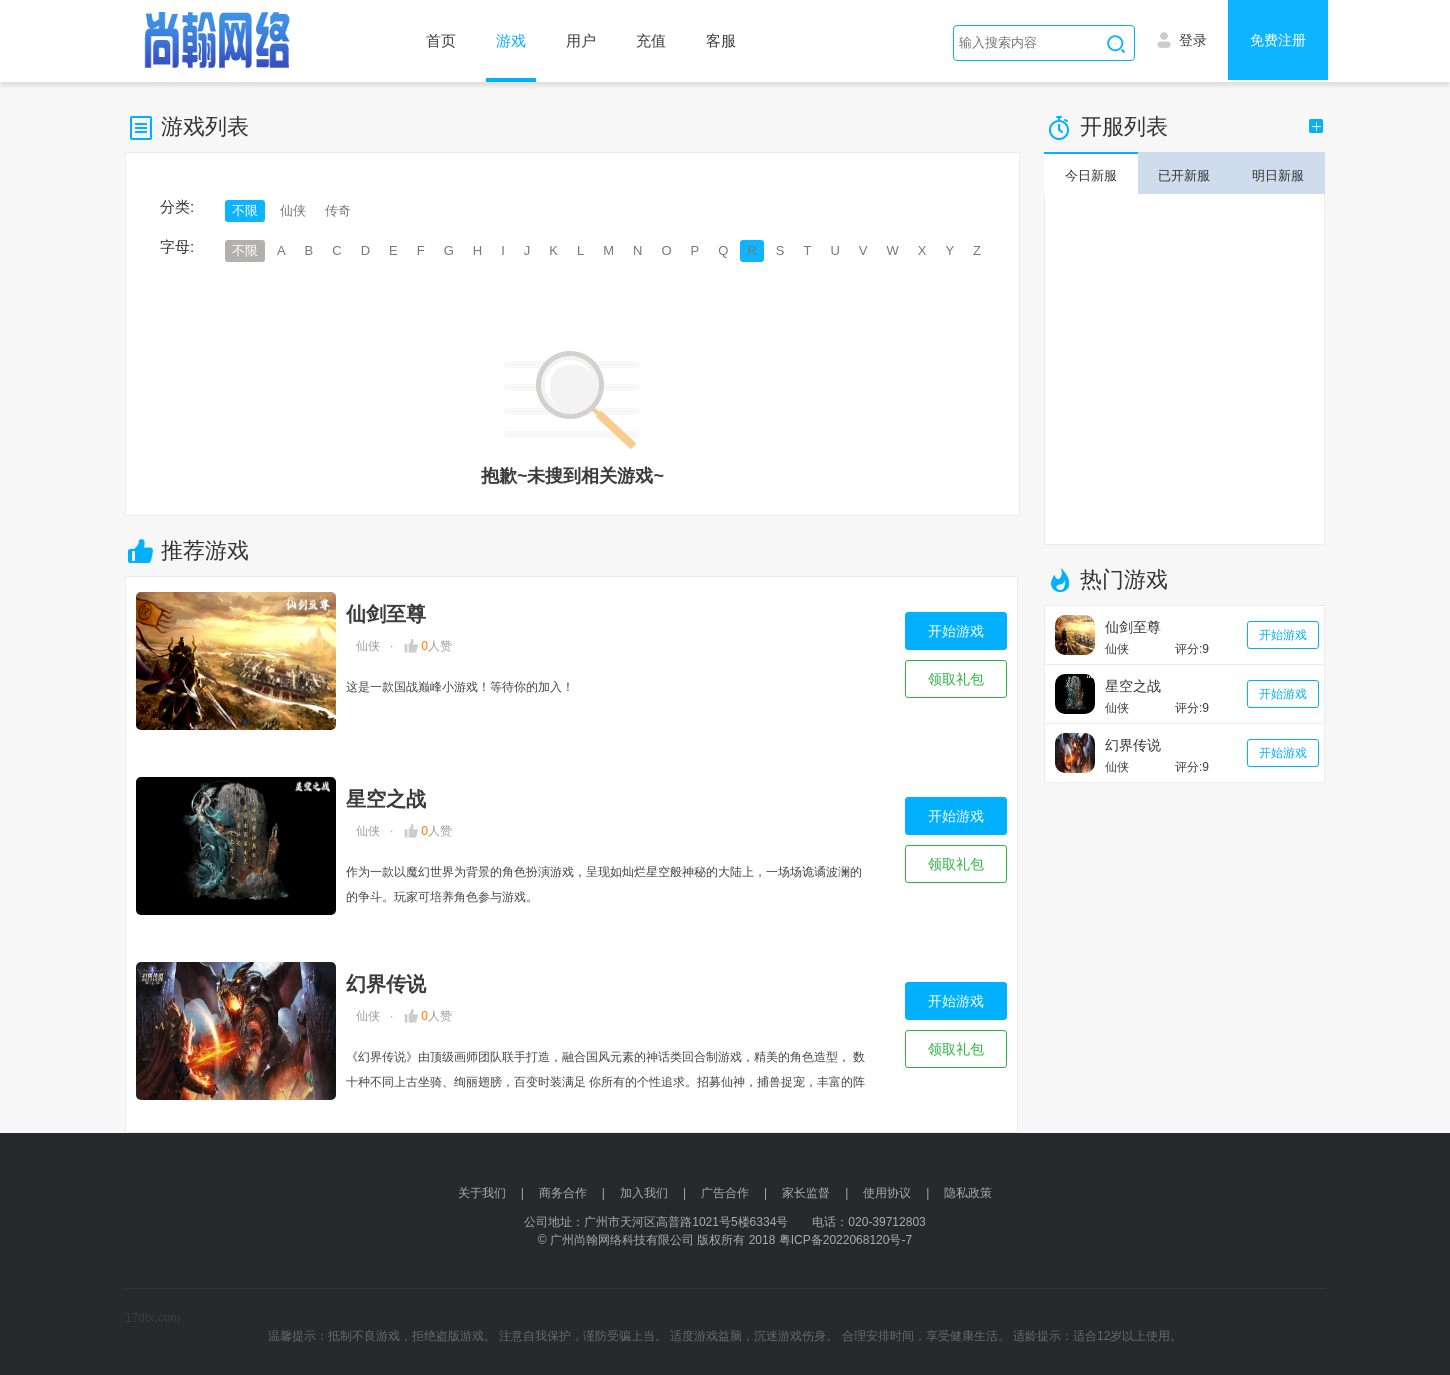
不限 (245, 210)
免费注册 (1278, 40)
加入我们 (644, 1193)
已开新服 (1184, 175)
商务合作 (563, 1193)
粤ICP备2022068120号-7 (845, 1240)
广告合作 (725, 1193)
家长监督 (806, 1193)
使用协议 (887, 1193)
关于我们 (482, 1193)
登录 (1182, 38)
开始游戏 (956, 631)
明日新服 (1278, 175)
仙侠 (293, 210)
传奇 (338, 210)
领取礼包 (956, 679)
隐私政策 (968, 1193)
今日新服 (1091, 175)
